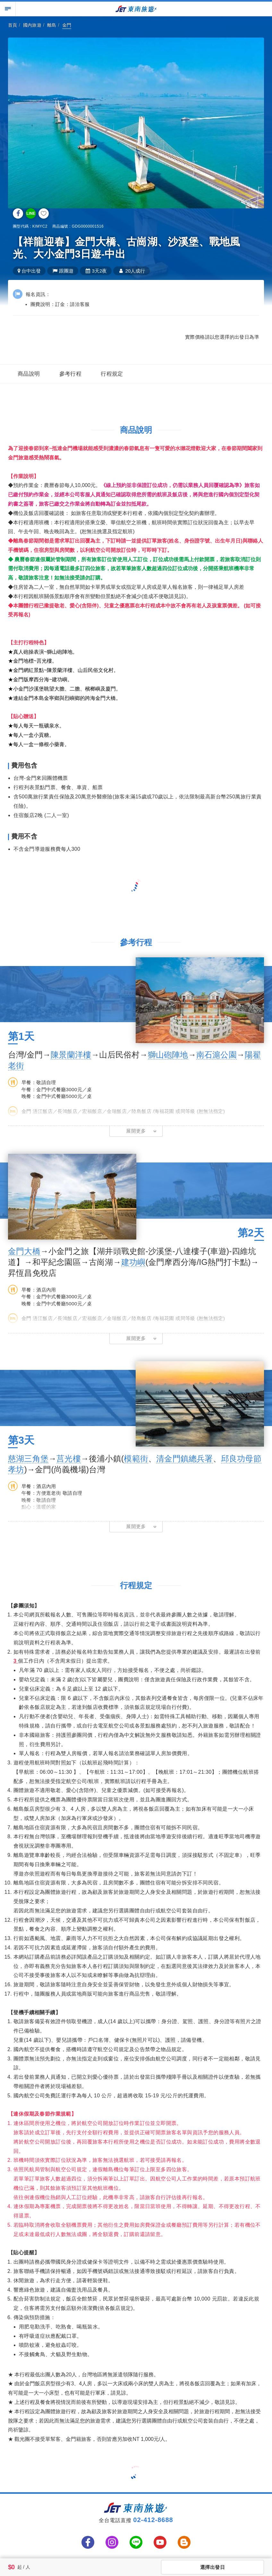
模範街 (136, 1458)
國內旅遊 (32, 25)
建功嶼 (133, 1262)
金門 (67, 25)
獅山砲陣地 (168, 1054)
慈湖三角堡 (28, 1458)
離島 (51, 25)
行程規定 (112, 374)
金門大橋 (24, 1251)
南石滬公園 (216, 1054)
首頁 (12, 25)
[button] (136, 1131)
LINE (30, 213)
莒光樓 (68, 1458)
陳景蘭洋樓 (71, 1054)
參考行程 (70, 374)
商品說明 (29, 374)
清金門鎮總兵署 (184, 1458)
